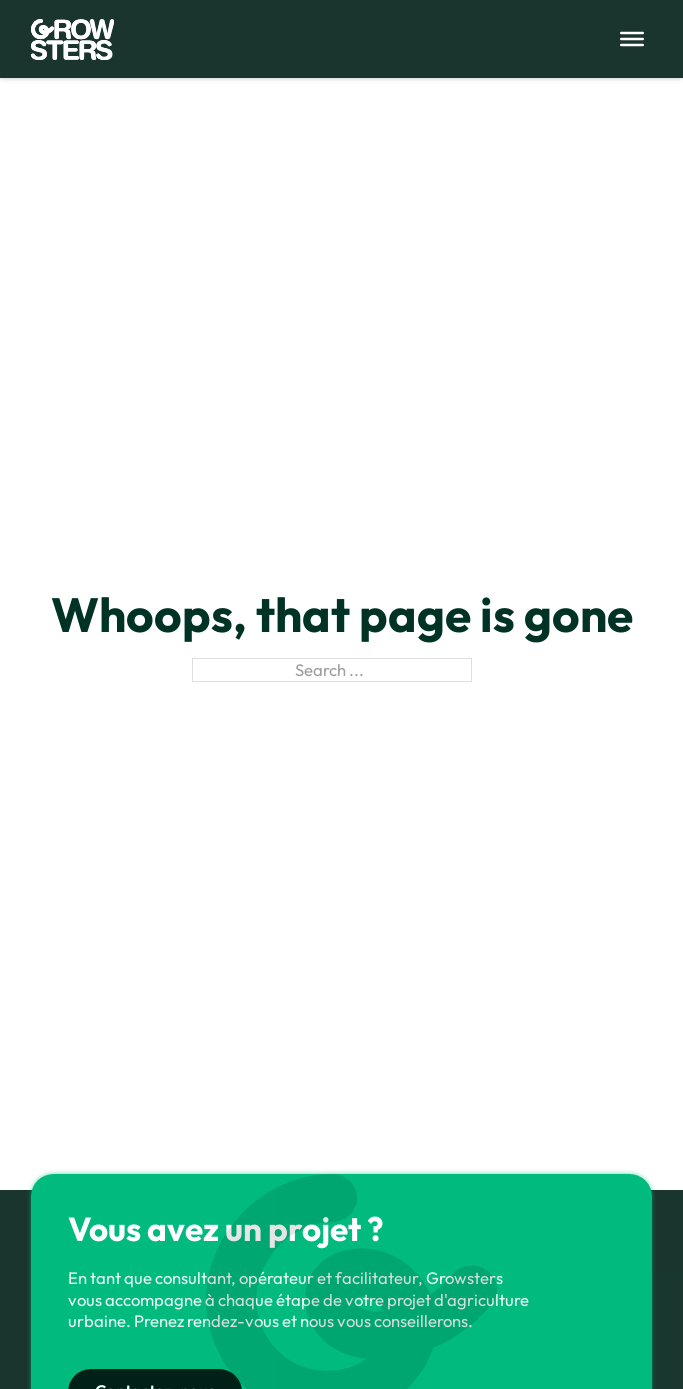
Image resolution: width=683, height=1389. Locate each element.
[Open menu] (632, 39)
